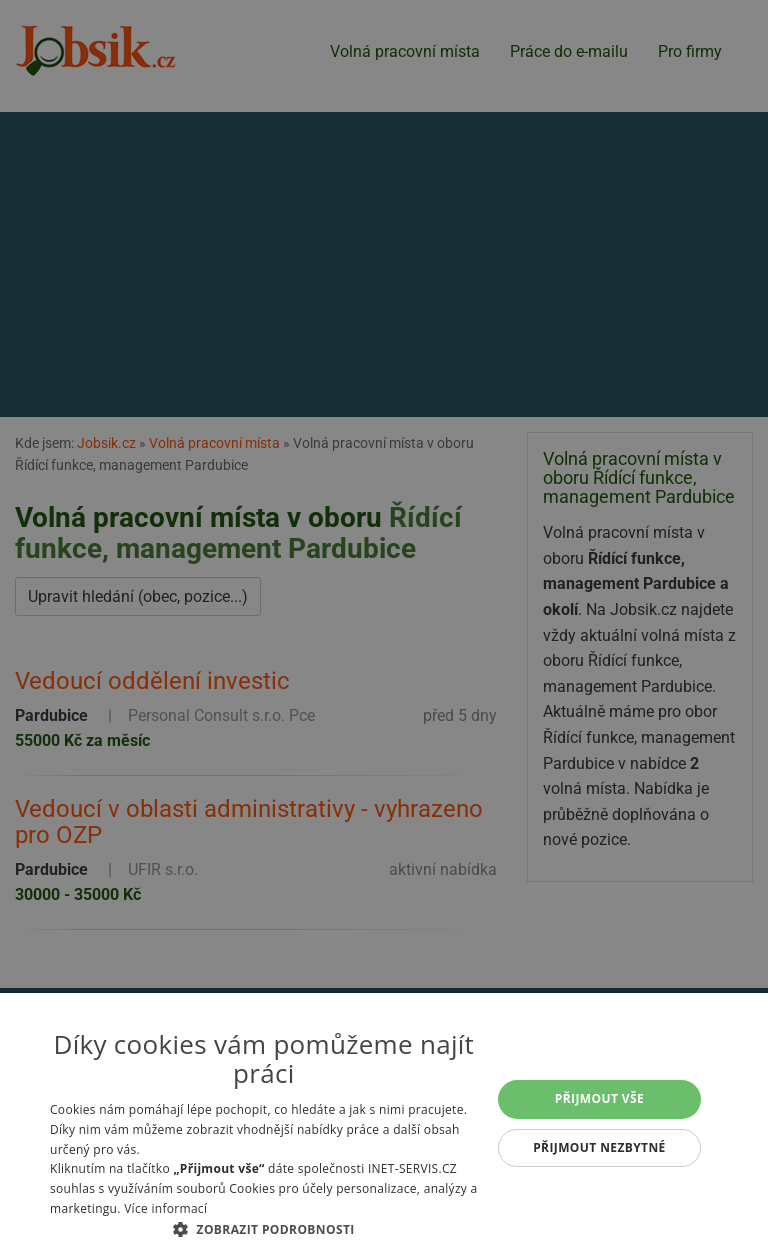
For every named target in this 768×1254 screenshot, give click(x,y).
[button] (264, 1229)
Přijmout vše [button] (599, 1098)
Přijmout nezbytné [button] (599, 1147)
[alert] (384, 627)
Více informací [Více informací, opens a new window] (165, 1208)
